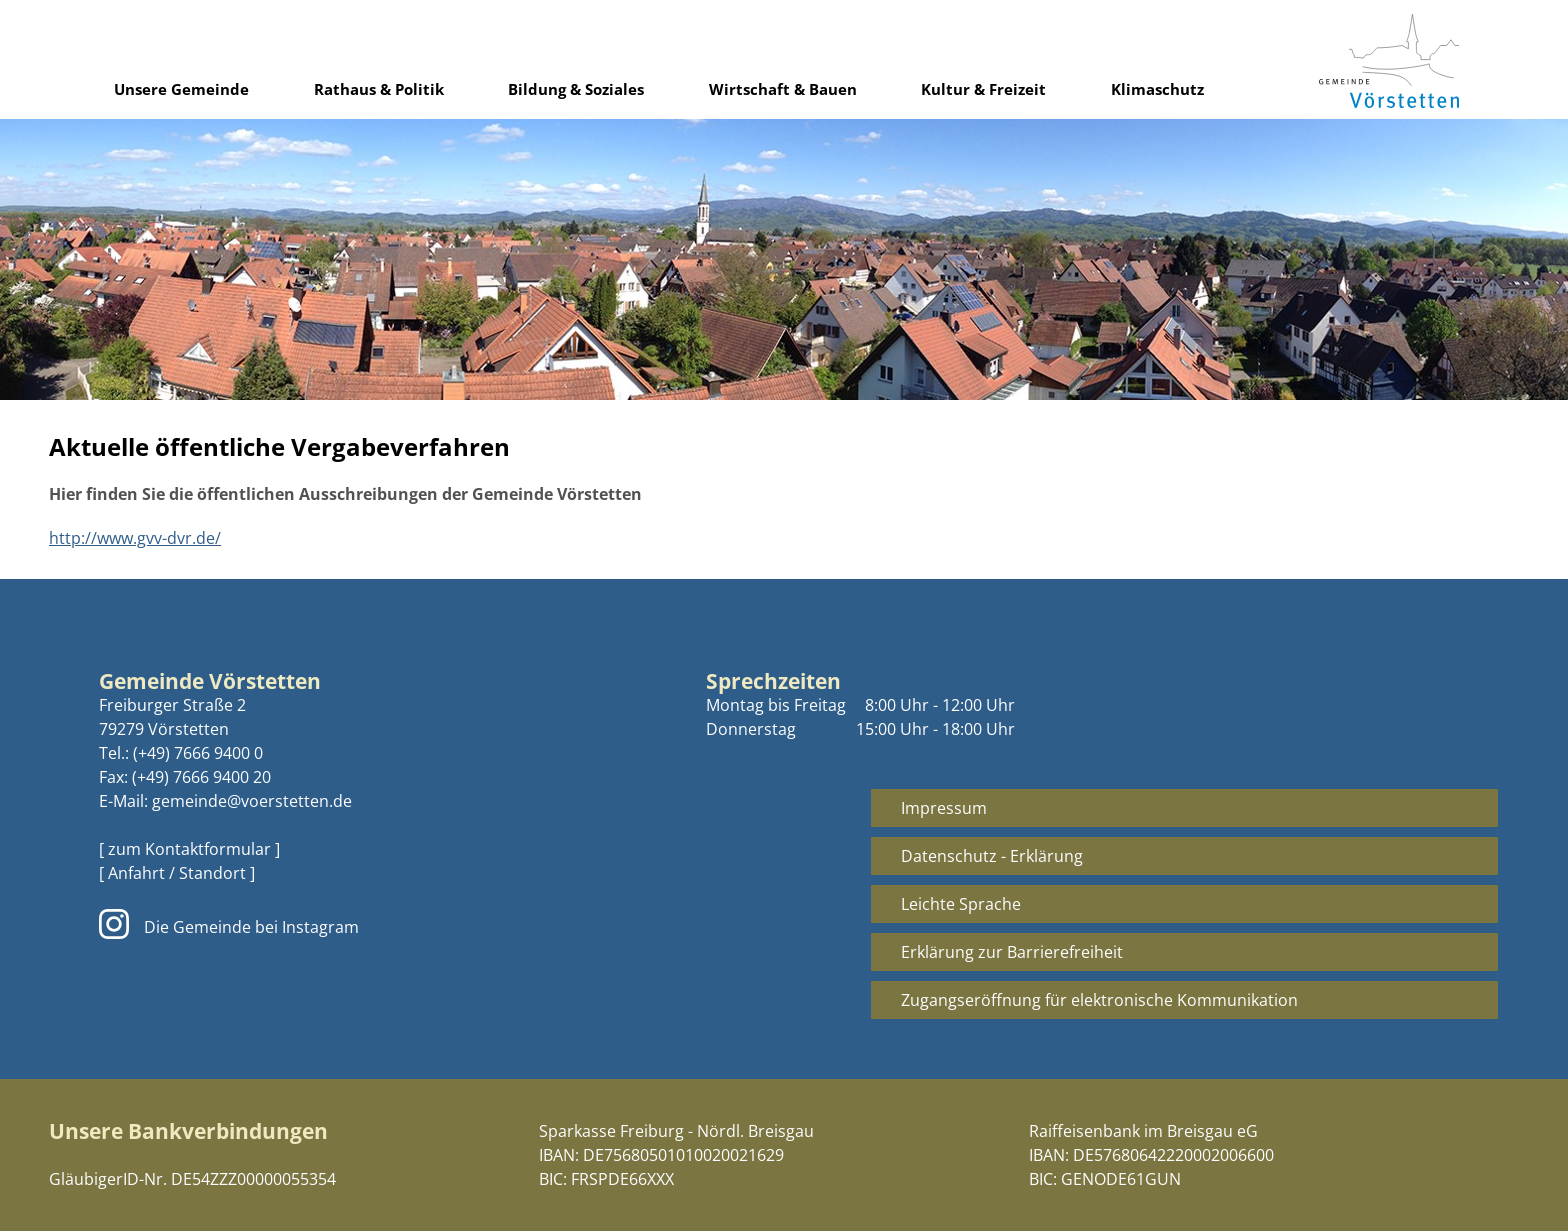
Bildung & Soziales (576, 89)
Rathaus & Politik (379, 89)
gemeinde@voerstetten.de (252, 801)
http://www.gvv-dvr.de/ (135, 538)
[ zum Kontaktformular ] (189, 849)
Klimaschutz (1157, 89)
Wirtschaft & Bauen (783, 89)
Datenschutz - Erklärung (992, 856)
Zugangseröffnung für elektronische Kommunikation (1099, 1000)
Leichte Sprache (961, 904)
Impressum (944, 808)
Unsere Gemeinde (181, 89)
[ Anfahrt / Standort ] (177, 873)
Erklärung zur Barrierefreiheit (1012, 952)
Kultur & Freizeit (983, 89)
